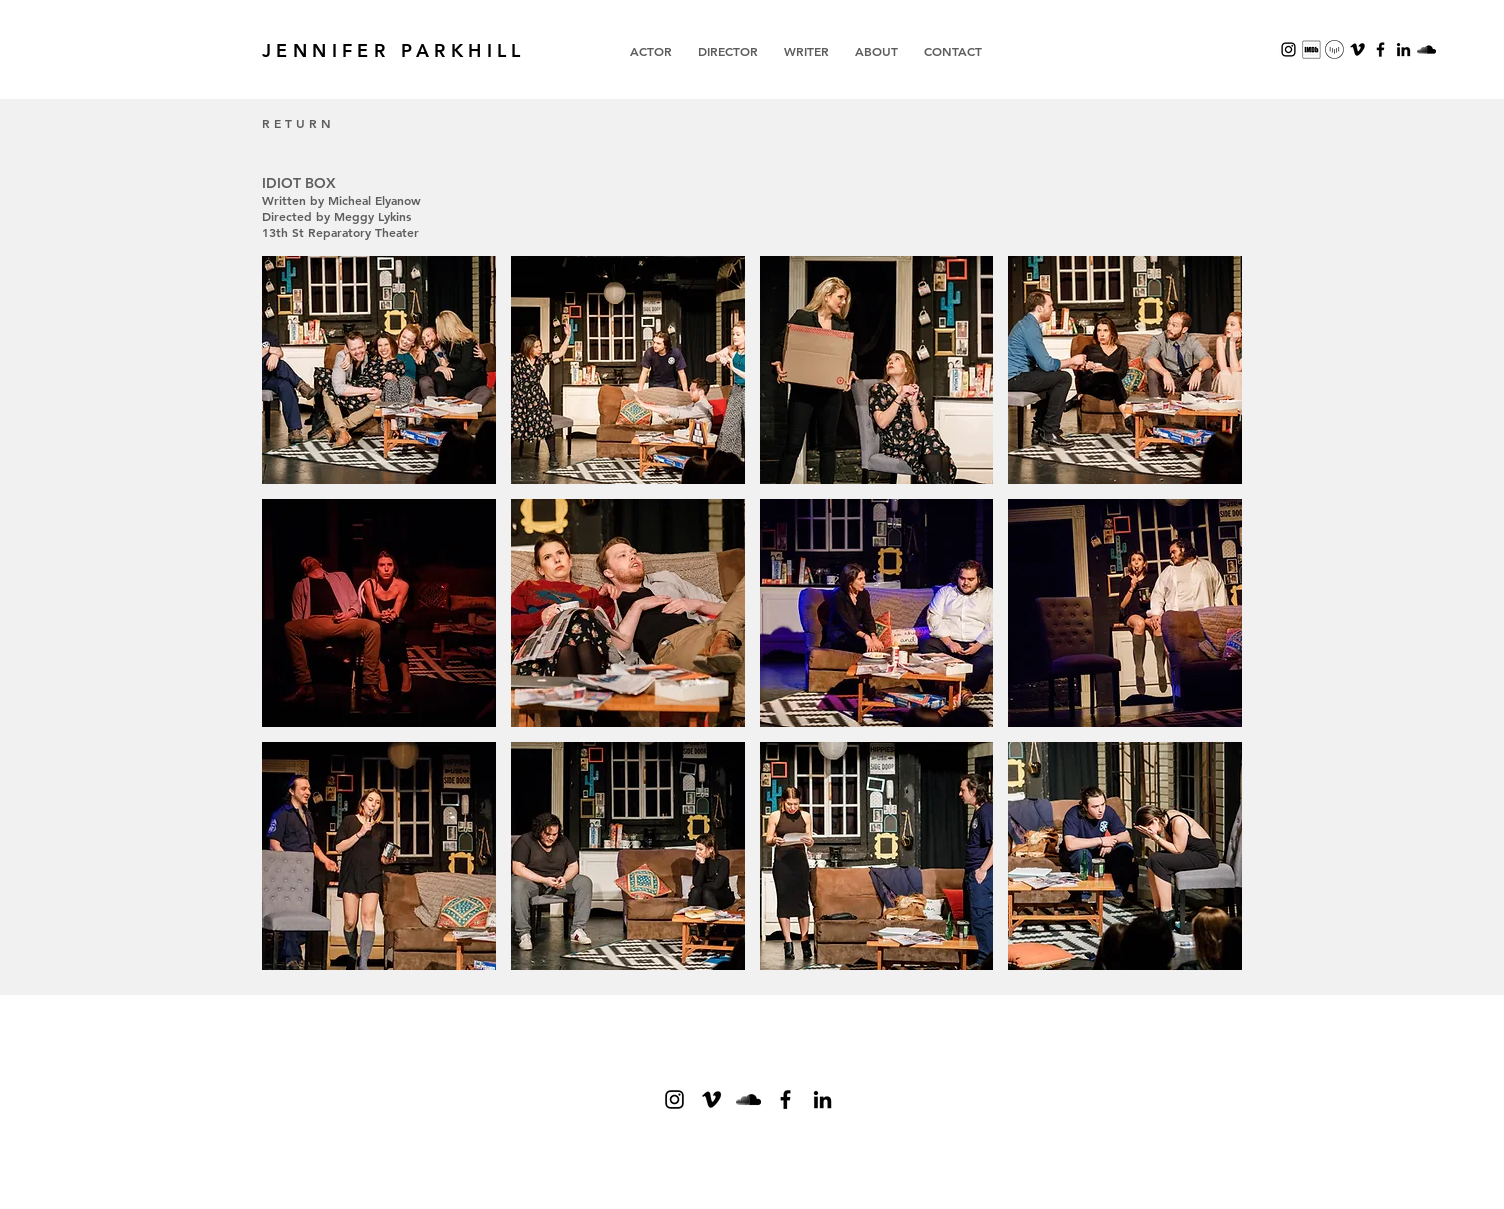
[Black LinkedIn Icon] (1403, 49)
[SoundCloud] (1426, 49)
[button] (379, 370)
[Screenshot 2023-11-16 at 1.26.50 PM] (1311, 49)
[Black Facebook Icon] (785, 1099)
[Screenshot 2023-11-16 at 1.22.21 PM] (1334, 49)
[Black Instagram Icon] (1288, 49)
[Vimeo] (1357, 49)
